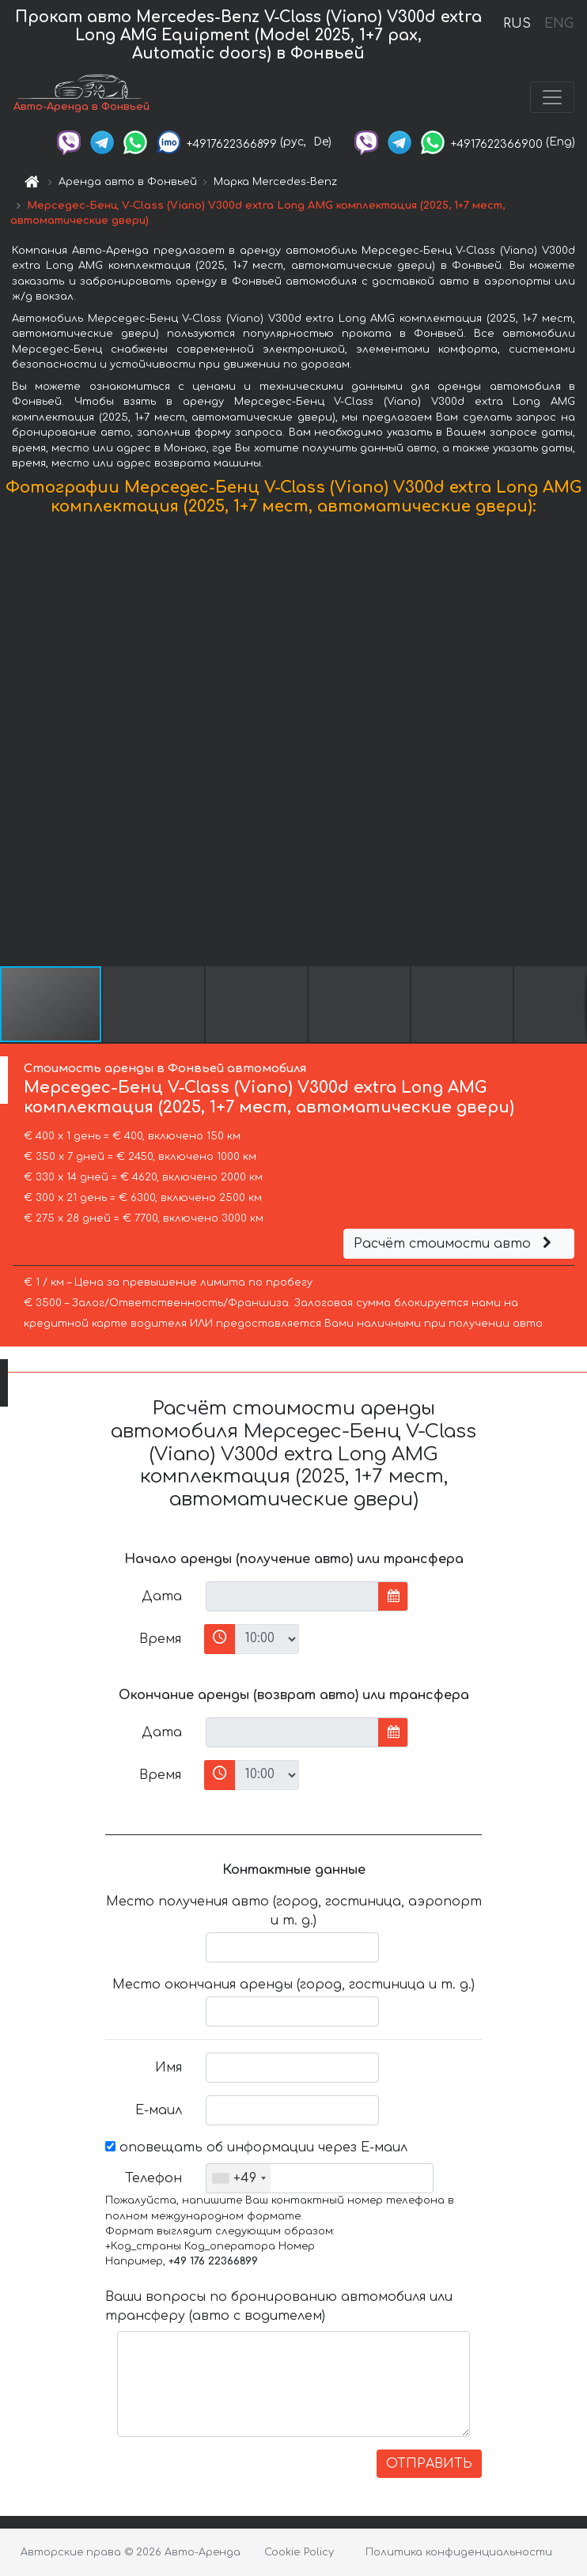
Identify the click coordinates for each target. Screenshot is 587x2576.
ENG (558, 24)
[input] (292, 1596)
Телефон (153, 2178)
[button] (572, 744)
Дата (162, 1596)
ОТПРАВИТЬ (429, 2464)
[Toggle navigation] (552, 97)
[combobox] (238, 2178)
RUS (517, 24)
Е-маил (158, 2110)
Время (160, 1639)
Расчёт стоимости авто (455, 1244)
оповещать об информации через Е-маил (256, 2147)
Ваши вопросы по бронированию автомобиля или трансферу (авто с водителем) (279, 2306)
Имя (168, 2067)
